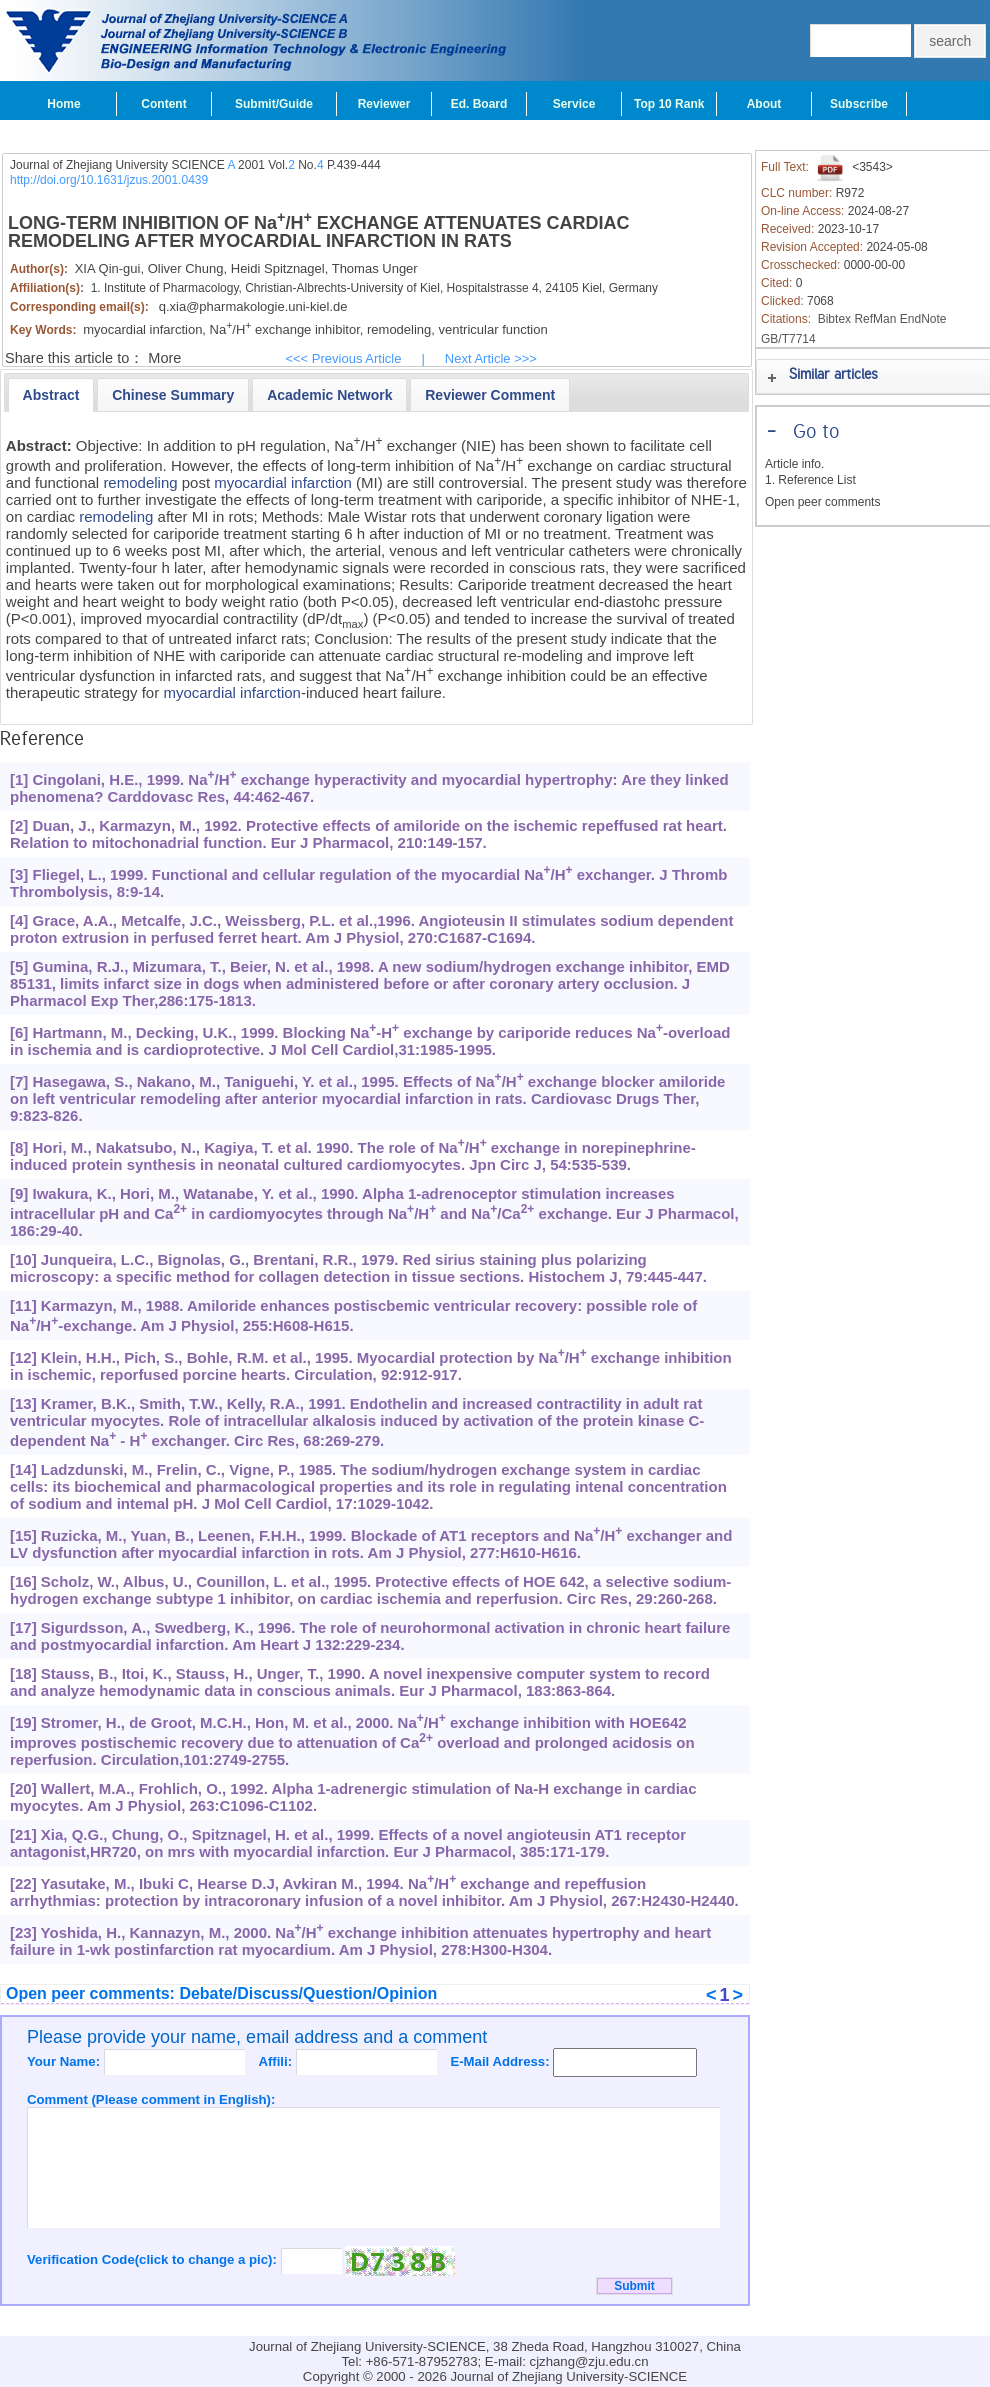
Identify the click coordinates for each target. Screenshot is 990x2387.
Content (163, 104)
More (164, 358)
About (764, 104)
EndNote (923, 319)
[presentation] (51, 395)
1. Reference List (810, 480)
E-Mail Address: (501, 2061)
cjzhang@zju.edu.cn (589, 2361)
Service (574, 104)
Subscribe (859, 104)
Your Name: (65, 2061)
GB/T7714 (788, 339)
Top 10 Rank (669, 104)
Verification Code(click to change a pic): (154, 2259)
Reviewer (384, 104)
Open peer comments (822, 502)
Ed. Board (479, 104)
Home (63, 104)
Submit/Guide (274, 104)
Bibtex (834, 319)
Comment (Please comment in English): (151, 2099)
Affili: (276, 2061)
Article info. (794, 464)
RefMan (875, 319)
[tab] (51, 395)
